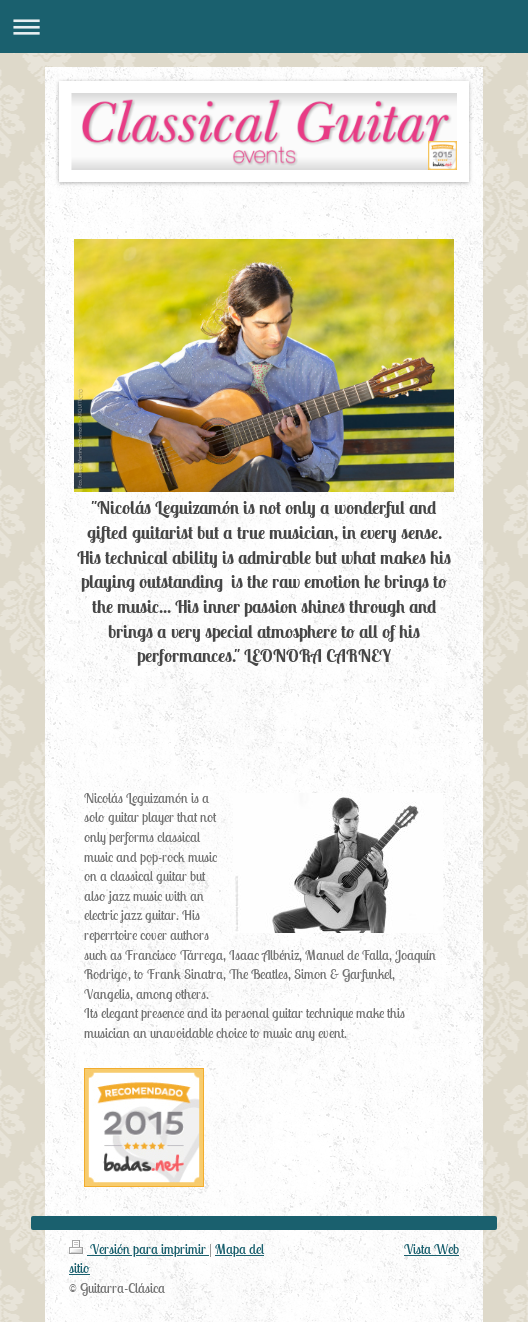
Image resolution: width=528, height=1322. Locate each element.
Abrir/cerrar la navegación (264, 26)
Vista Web (431, 1249)
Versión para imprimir (139, 1249)
